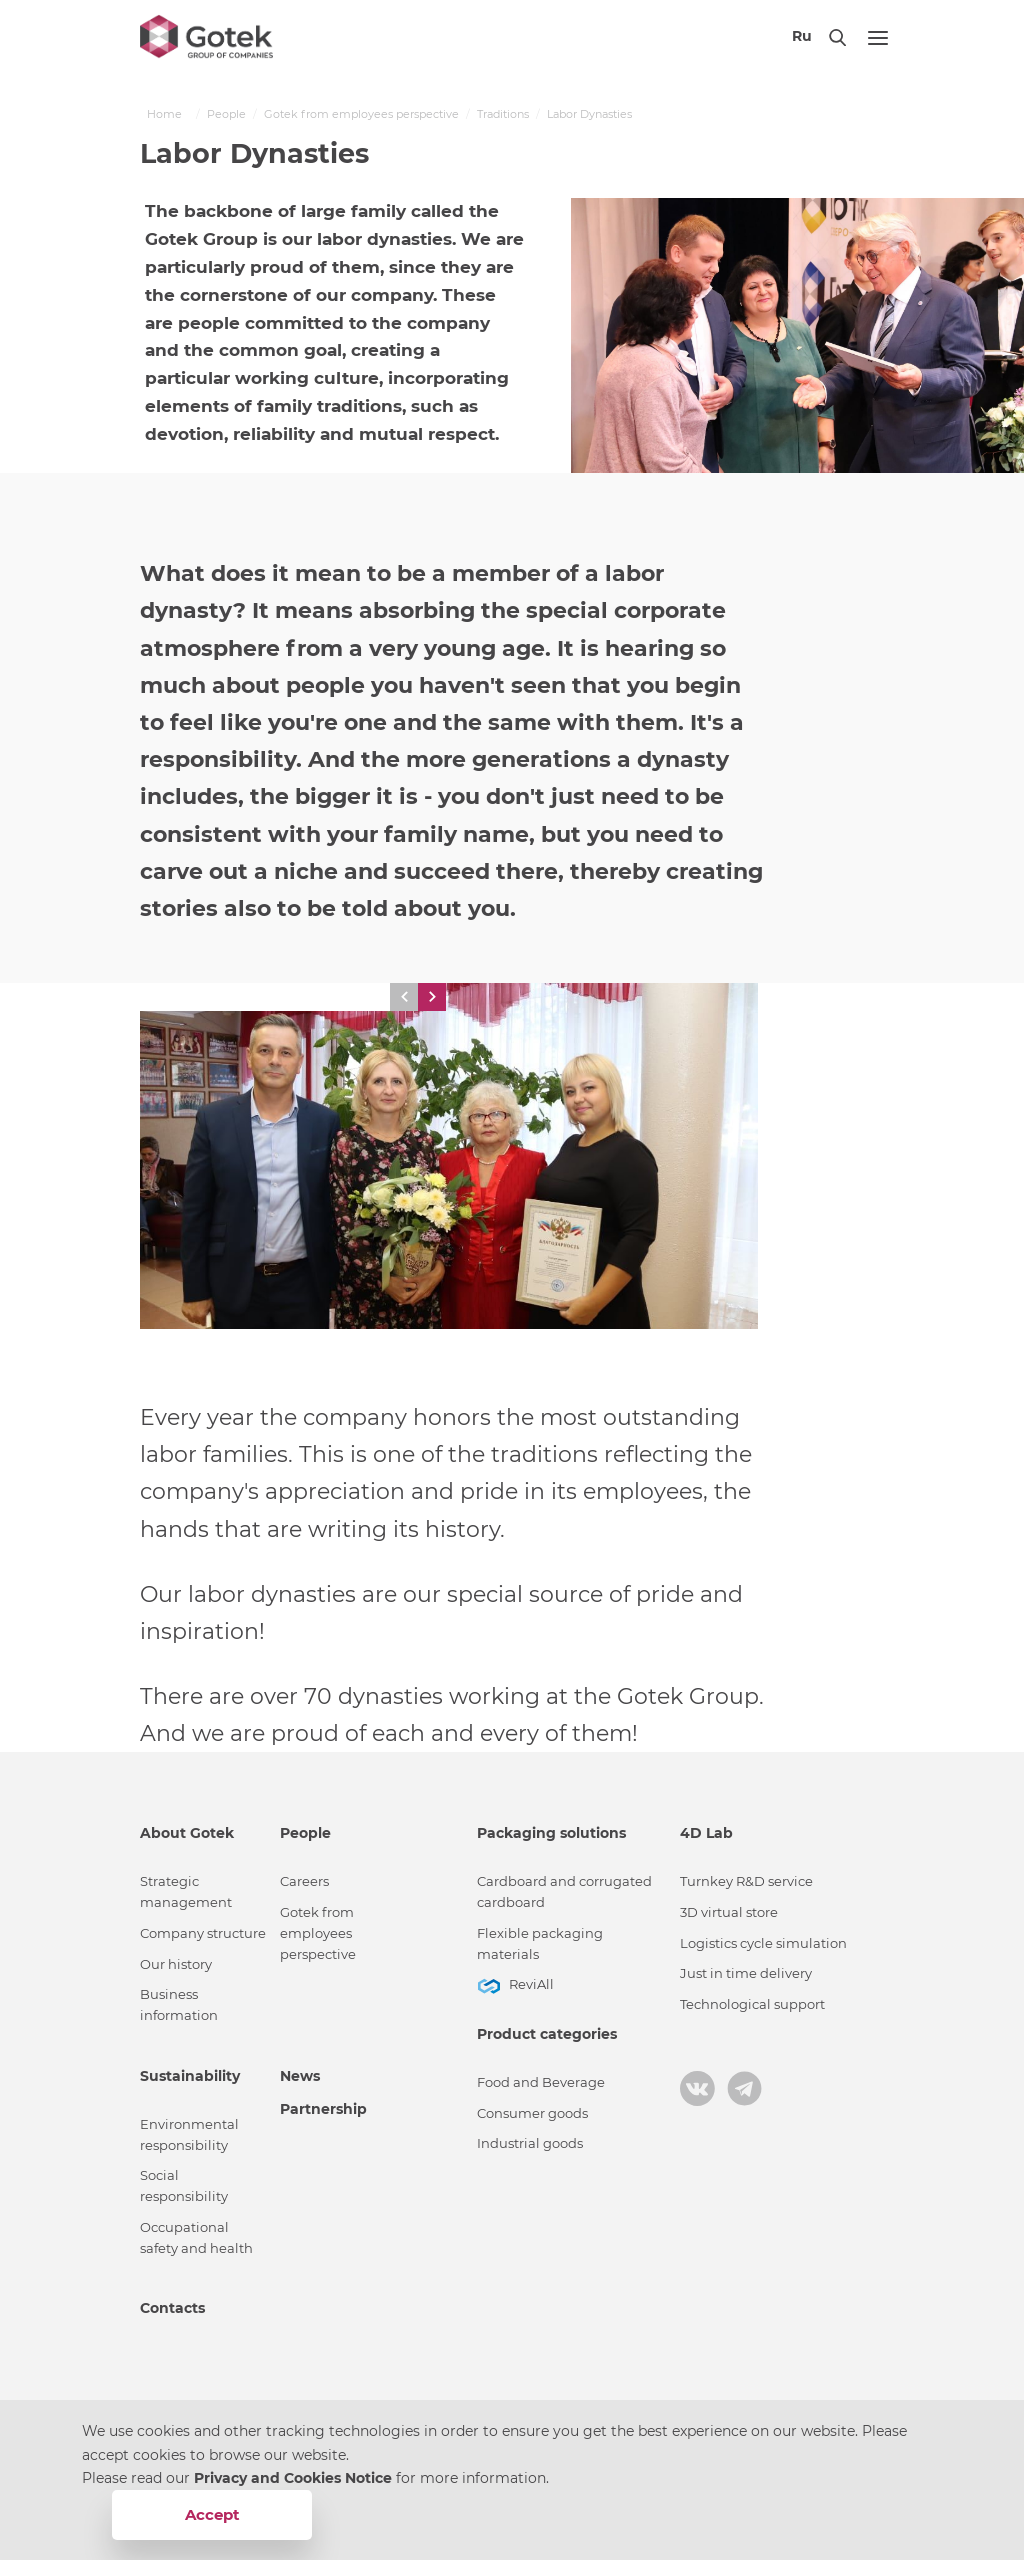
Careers (304, 1881)
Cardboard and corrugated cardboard (564, 1892)
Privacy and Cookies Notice (295, 2478)
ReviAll (531, 1984)
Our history (176, 1964)
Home (164, 114)
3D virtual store (729, 1912)
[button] (404, 997)
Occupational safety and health (196, 2238)
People (226, 114)
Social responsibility (184, 2186)
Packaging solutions (551, 1833)
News (300, 2076)
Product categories (547, 2034)
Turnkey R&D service (746, 1881)
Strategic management (186, 1892)
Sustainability (190, 2076)
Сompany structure (203, 1933)
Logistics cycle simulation (763, 1943)
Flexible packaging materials (540, 1944)
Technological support (752, 2004)
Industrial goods (530, 2143)
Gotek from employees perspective (361, 114)
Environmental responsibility (189, 2135)
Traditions (503, 114)
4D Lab (706, 1833)
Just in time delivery (746, 1973)
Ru (802, 36)
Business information (179, 2005)
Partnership (323, 2109)
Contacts (172, 2308)
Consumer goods (532, 2113)
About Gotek (187, 1833)
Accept (212, 2514)
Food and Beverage (541, 2082)
